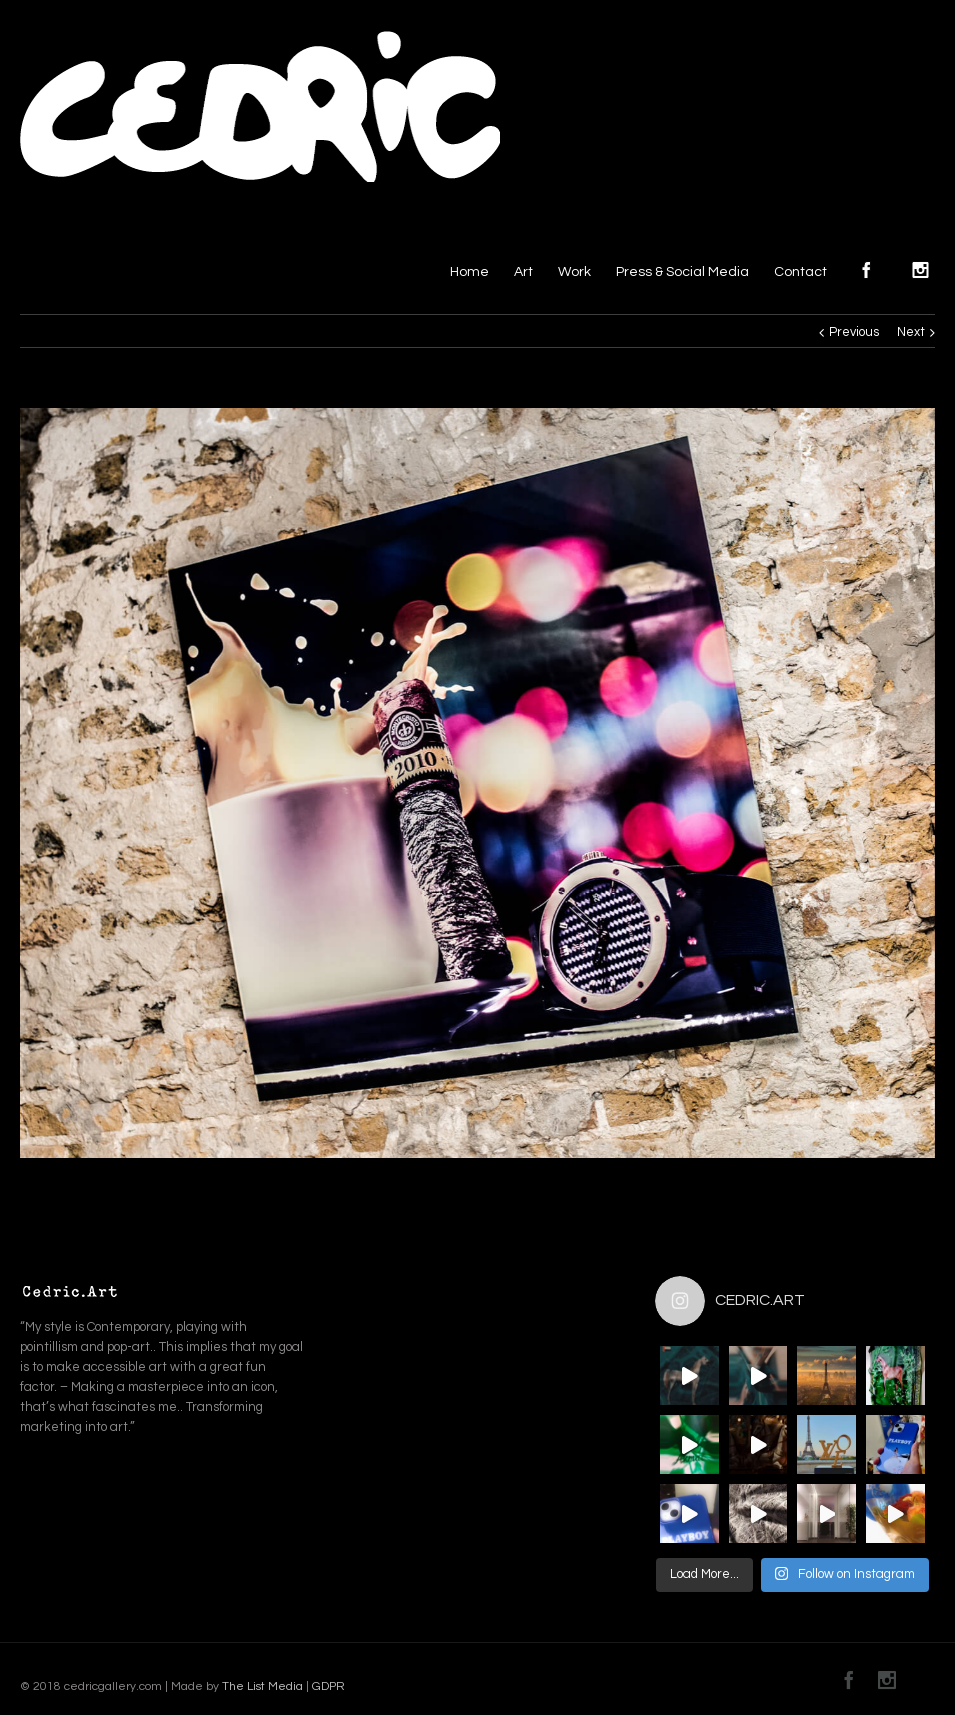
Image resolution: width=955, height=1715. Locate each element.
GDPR (327, 1686)
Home (469, 272)
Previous (854, 332)
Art (523, 272)
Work (574, 272)
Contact (800, 272)
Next (911, 332)
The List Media (262, 1686)
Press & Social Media (682, 272)
